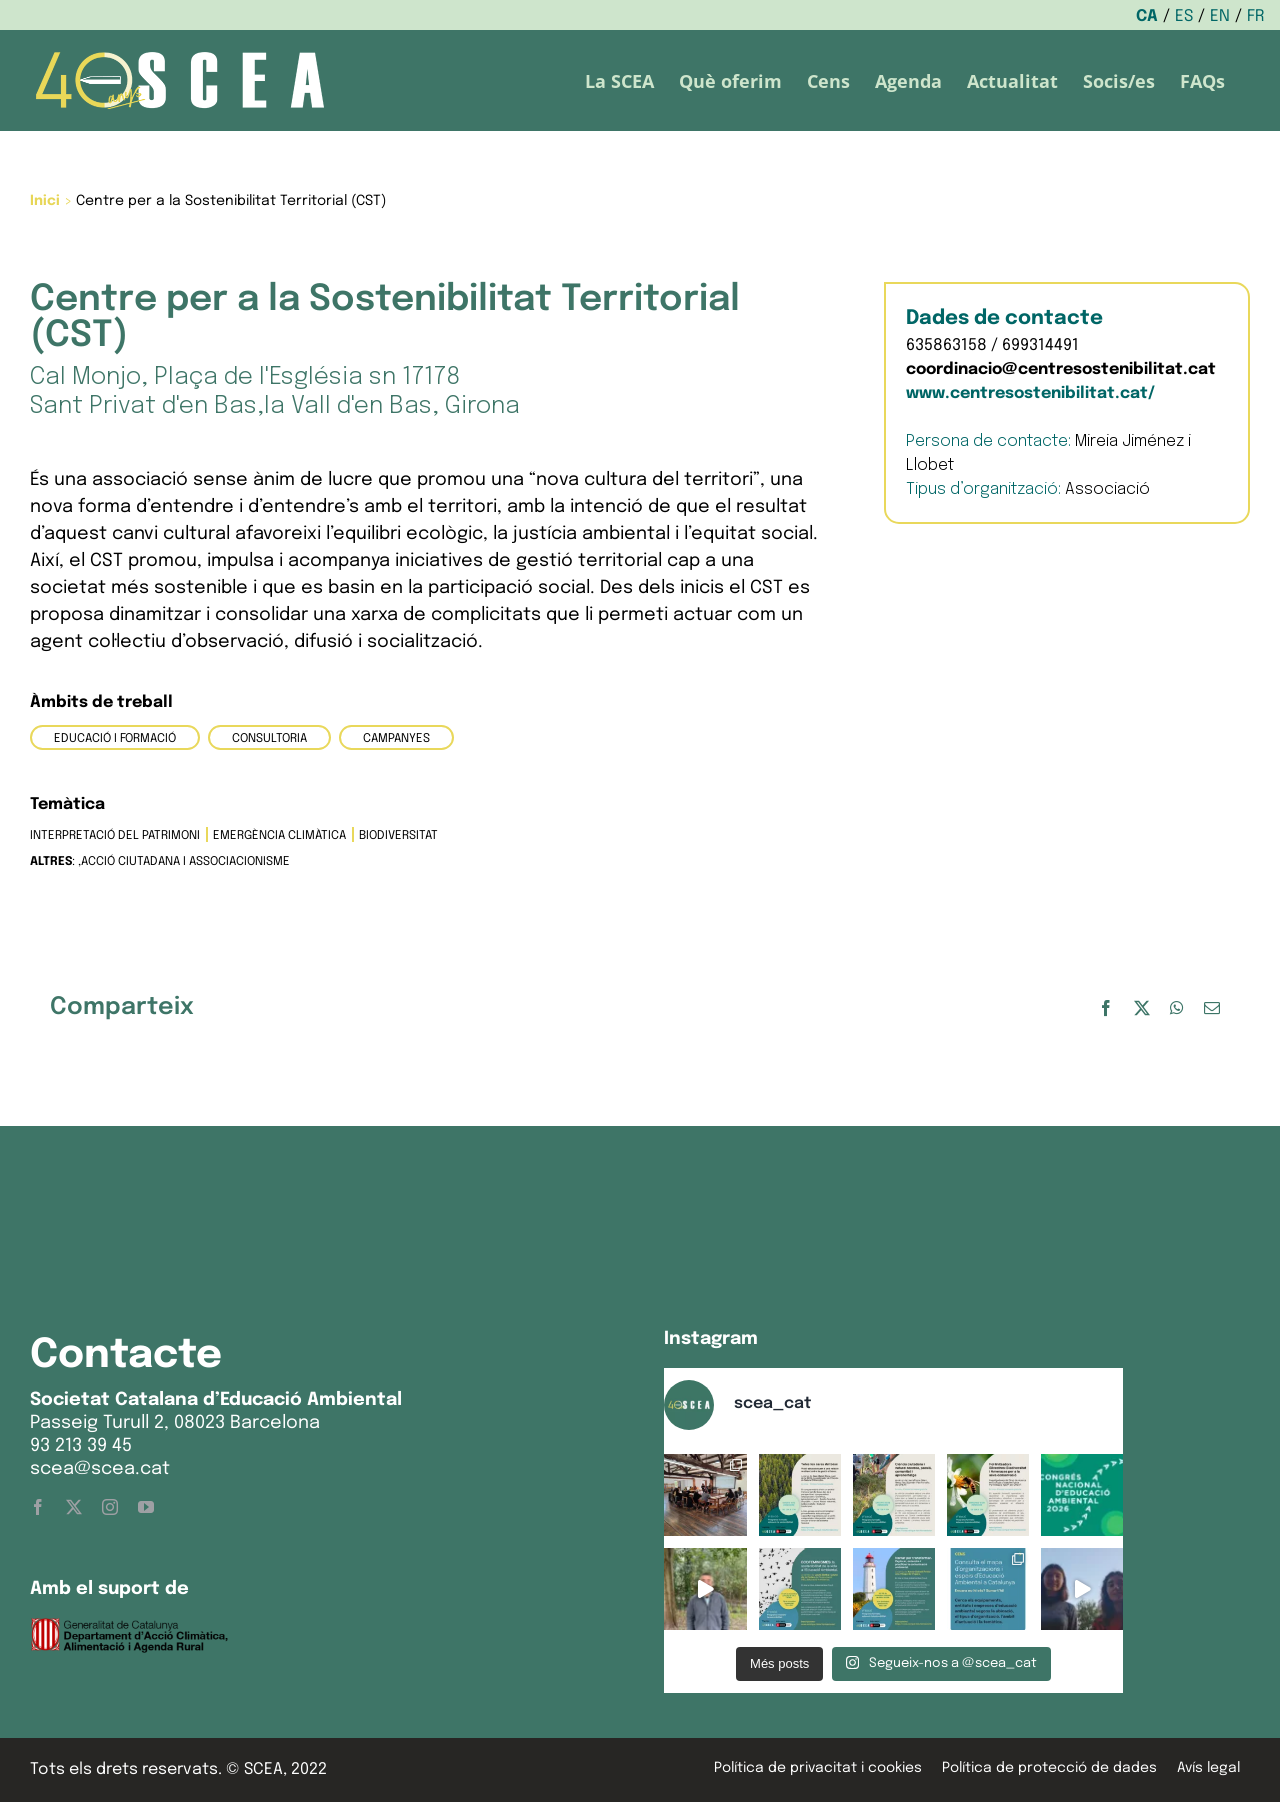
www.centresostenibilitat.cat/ (1030, 393)
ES (1184, 16)
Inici (45, 201)
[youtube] (146, 1507)
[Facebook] (1106, 1008)
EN (1220, 16)
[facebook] (38, 1507)
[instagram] (110, 1507)
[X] (1142, 1008)
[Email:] (1212, 1008)
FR (1256, 16)
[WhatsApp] (1177, 1008)
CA (1147, 16)
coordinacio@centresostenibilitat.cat (1061, 369)
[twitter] (74, 1507)
